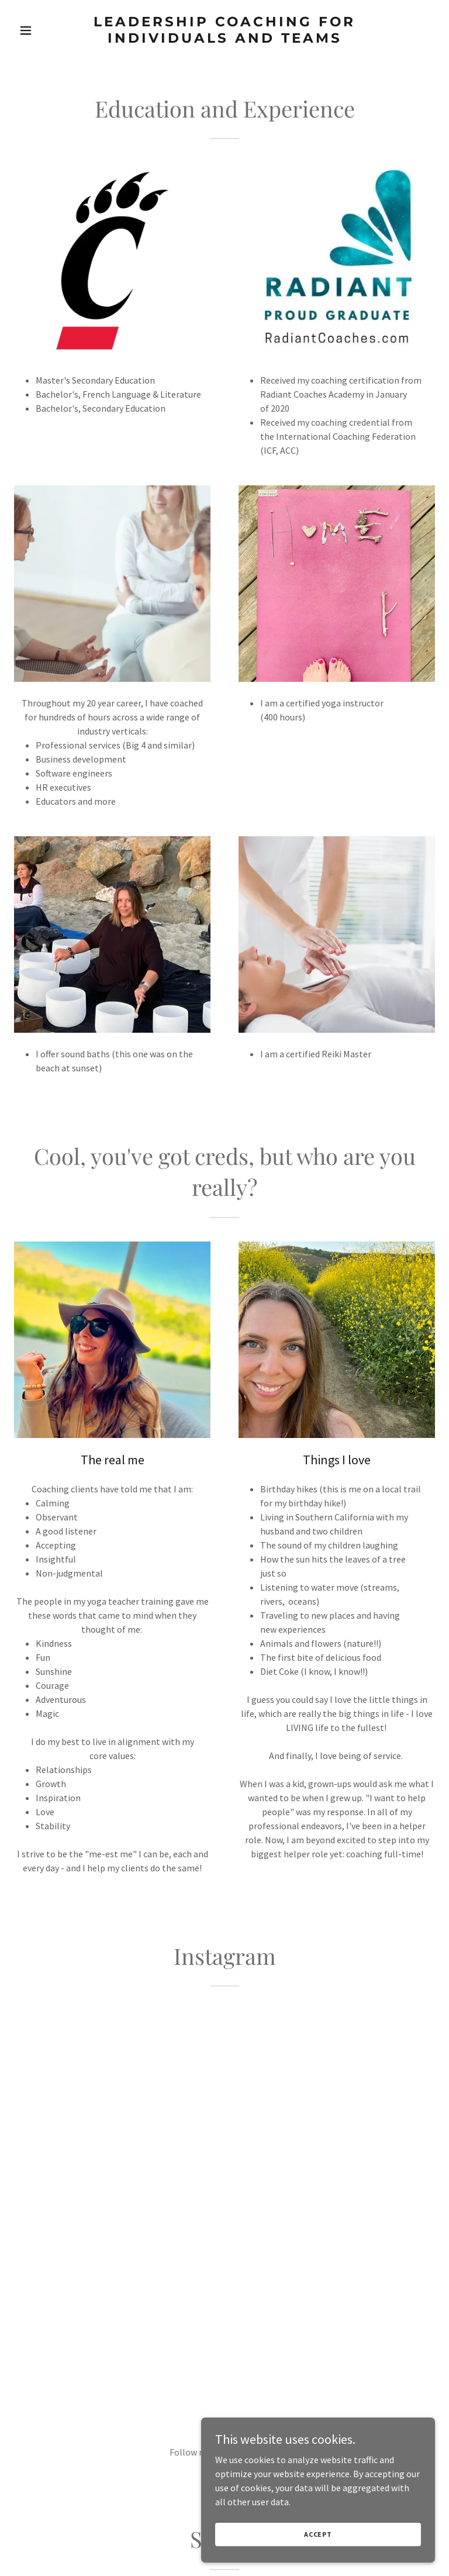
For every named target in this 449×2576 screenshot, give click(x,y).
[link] (224, 39)
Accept (318, 2534)
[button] (45, 30)
